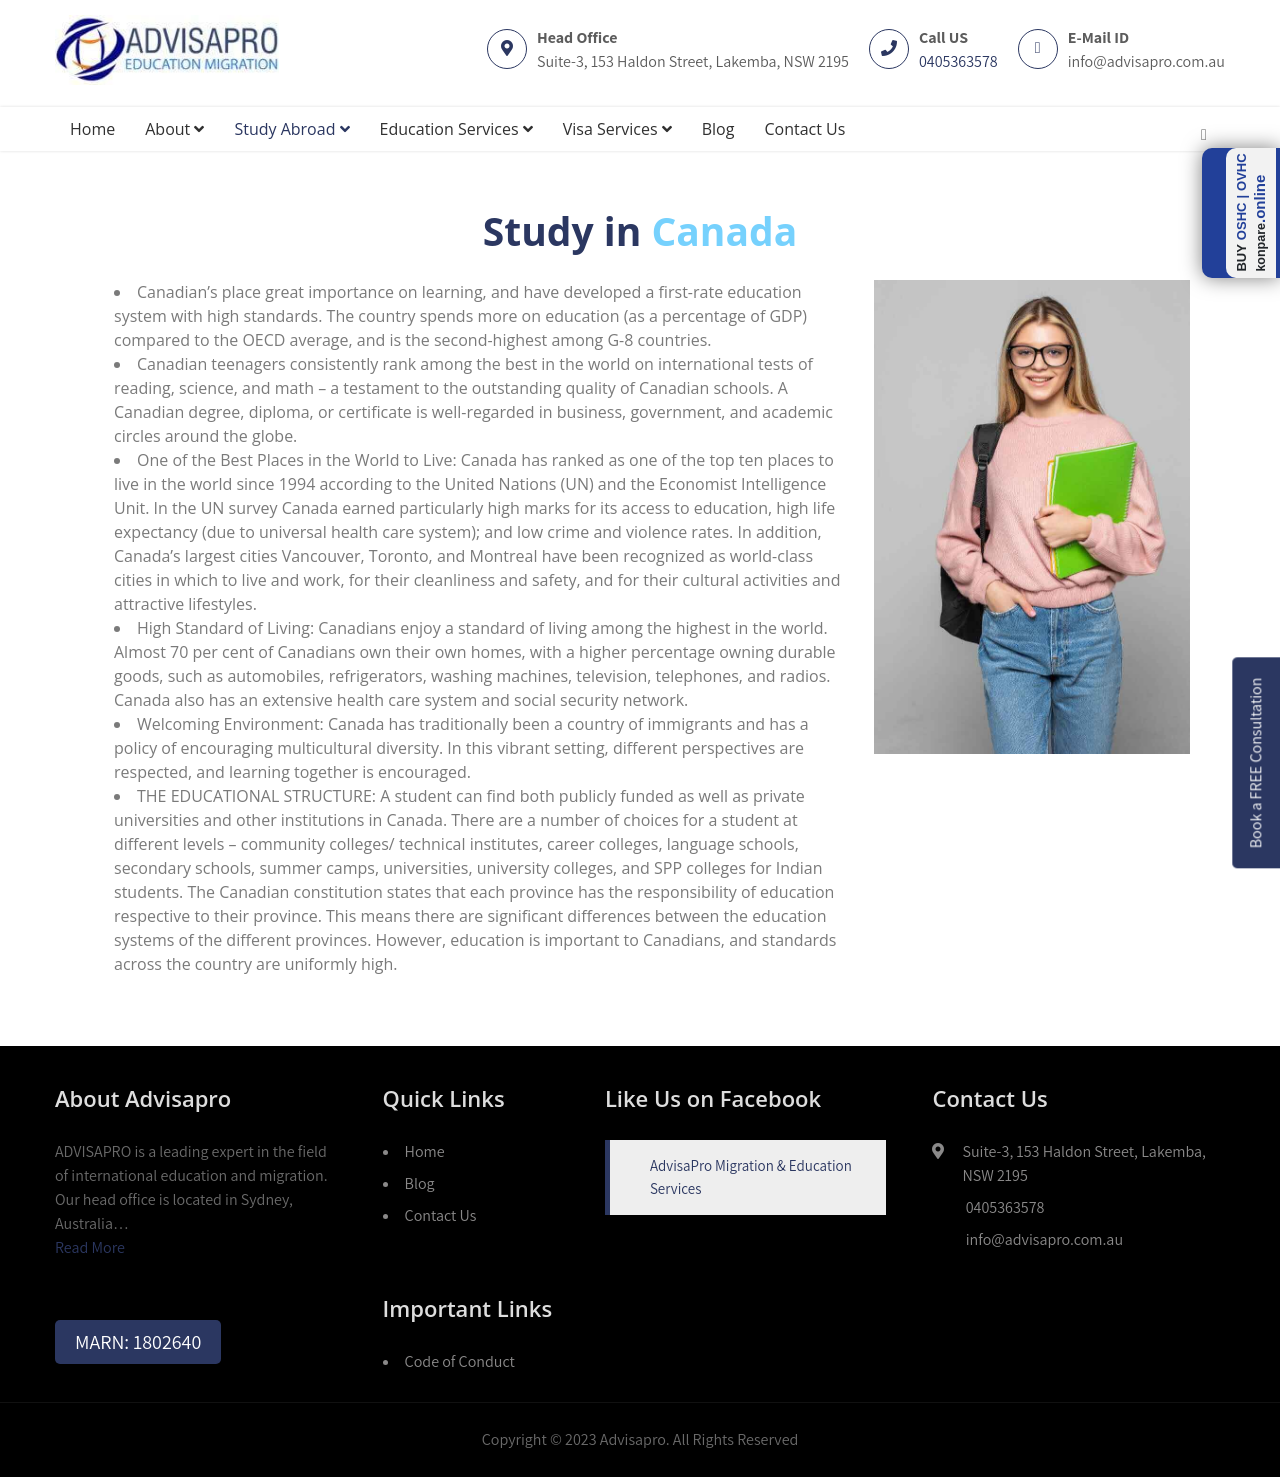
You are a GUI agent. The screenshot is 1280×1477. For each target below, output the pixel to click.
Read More (90, 1247)
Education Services (456, 129)
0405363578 (958, 61)
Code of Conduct (460, 1361)
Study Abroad (291, 129)
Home (92, 129)
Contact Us (804, 129)
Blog (718, 129)
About (174, 129)
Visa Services (617, 129)
